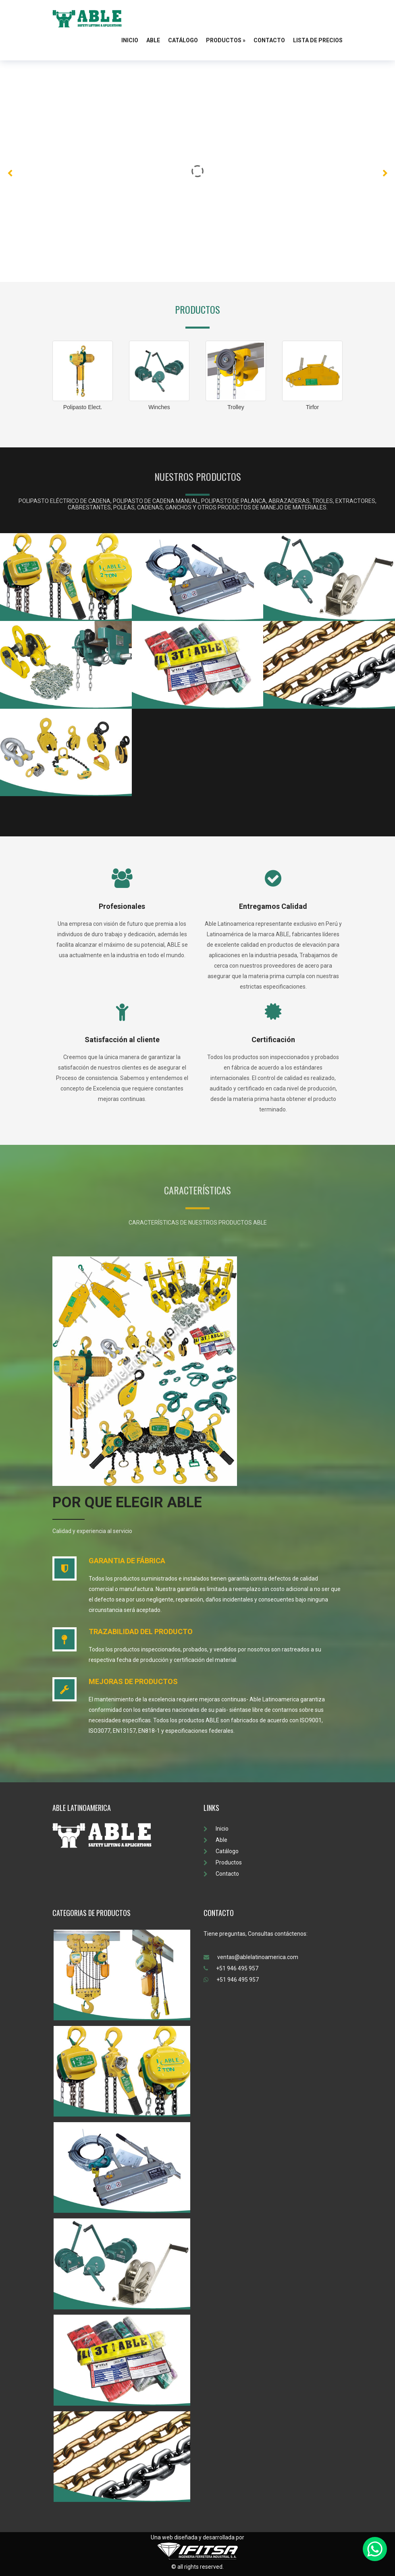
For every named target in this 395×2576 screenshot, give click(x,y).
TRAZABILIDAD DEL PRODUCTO (141, 1631)
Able (153, 40)
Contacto (269, 40)
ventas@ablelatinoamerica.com (251, 1957)
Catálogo (183, 40)
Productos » (225, 40)
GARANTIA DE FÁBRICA (127, 1560)
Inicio (129, 40)
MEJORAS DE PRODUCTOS (133, 1681)
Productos (223, 1862)
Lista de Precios (318, 40)
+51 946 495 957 (231, 1968)
